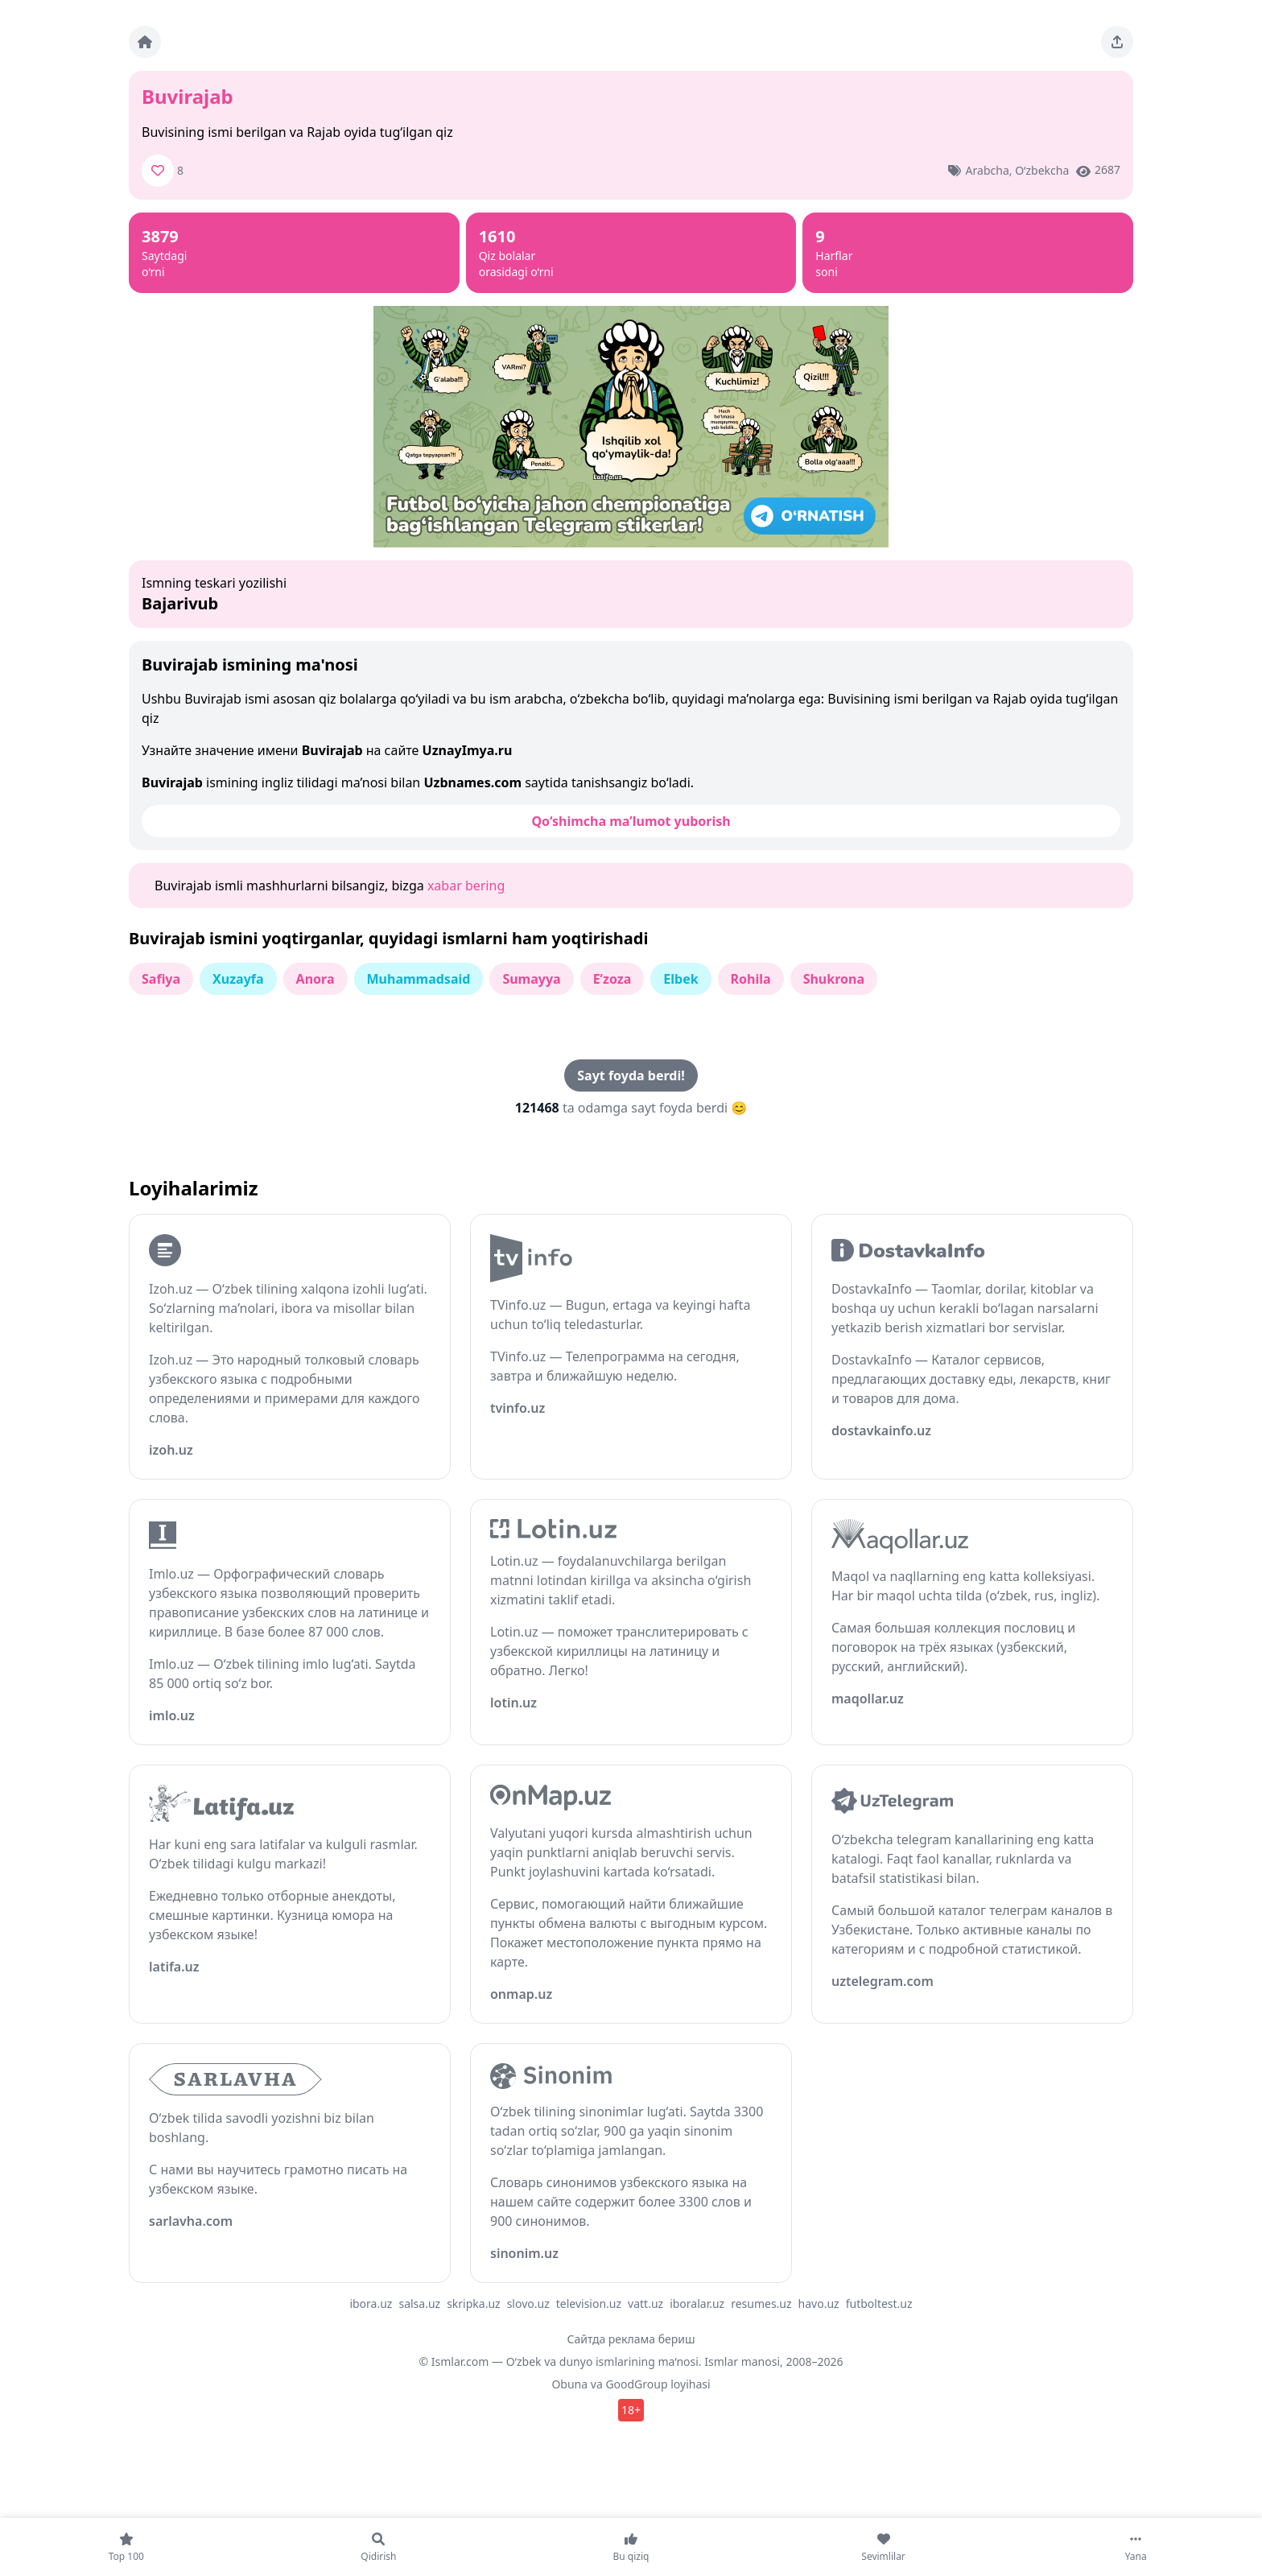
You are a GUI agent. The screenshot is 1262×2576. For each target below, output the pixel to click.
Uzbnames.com (472, 782)
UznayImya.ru (468, 750)
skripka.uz (474, 2303)
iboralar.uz (697, 2303)
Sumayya (531, 979)
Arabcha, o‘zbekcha (1018, 170)
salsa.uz (419, 2303)
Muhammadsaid (419, 979)
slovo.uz (528, 2303)
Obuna (569, 2384)
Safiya (161, 979)
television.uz (588, 2303)
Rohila (751, 979)
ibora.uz (370, 2303)
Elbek (680, 979)
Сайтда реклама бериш (631, 2339)
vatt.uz (645, 2303)
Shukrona (833, 979)
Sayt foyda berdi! (630, 1075)
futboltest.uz (879, 2303)
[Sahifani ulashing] (1117, 42)
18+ (631, 2409)
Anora (315, 979)
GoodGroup (636, 2384)
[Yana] (1135, 2547)
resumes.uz (761, 2303)
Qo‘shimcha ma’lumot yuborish (630, 821)
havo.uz (818, 2303)
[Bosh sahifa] (145, 42)
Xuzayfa (238, 979)
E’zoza (612, 979)
